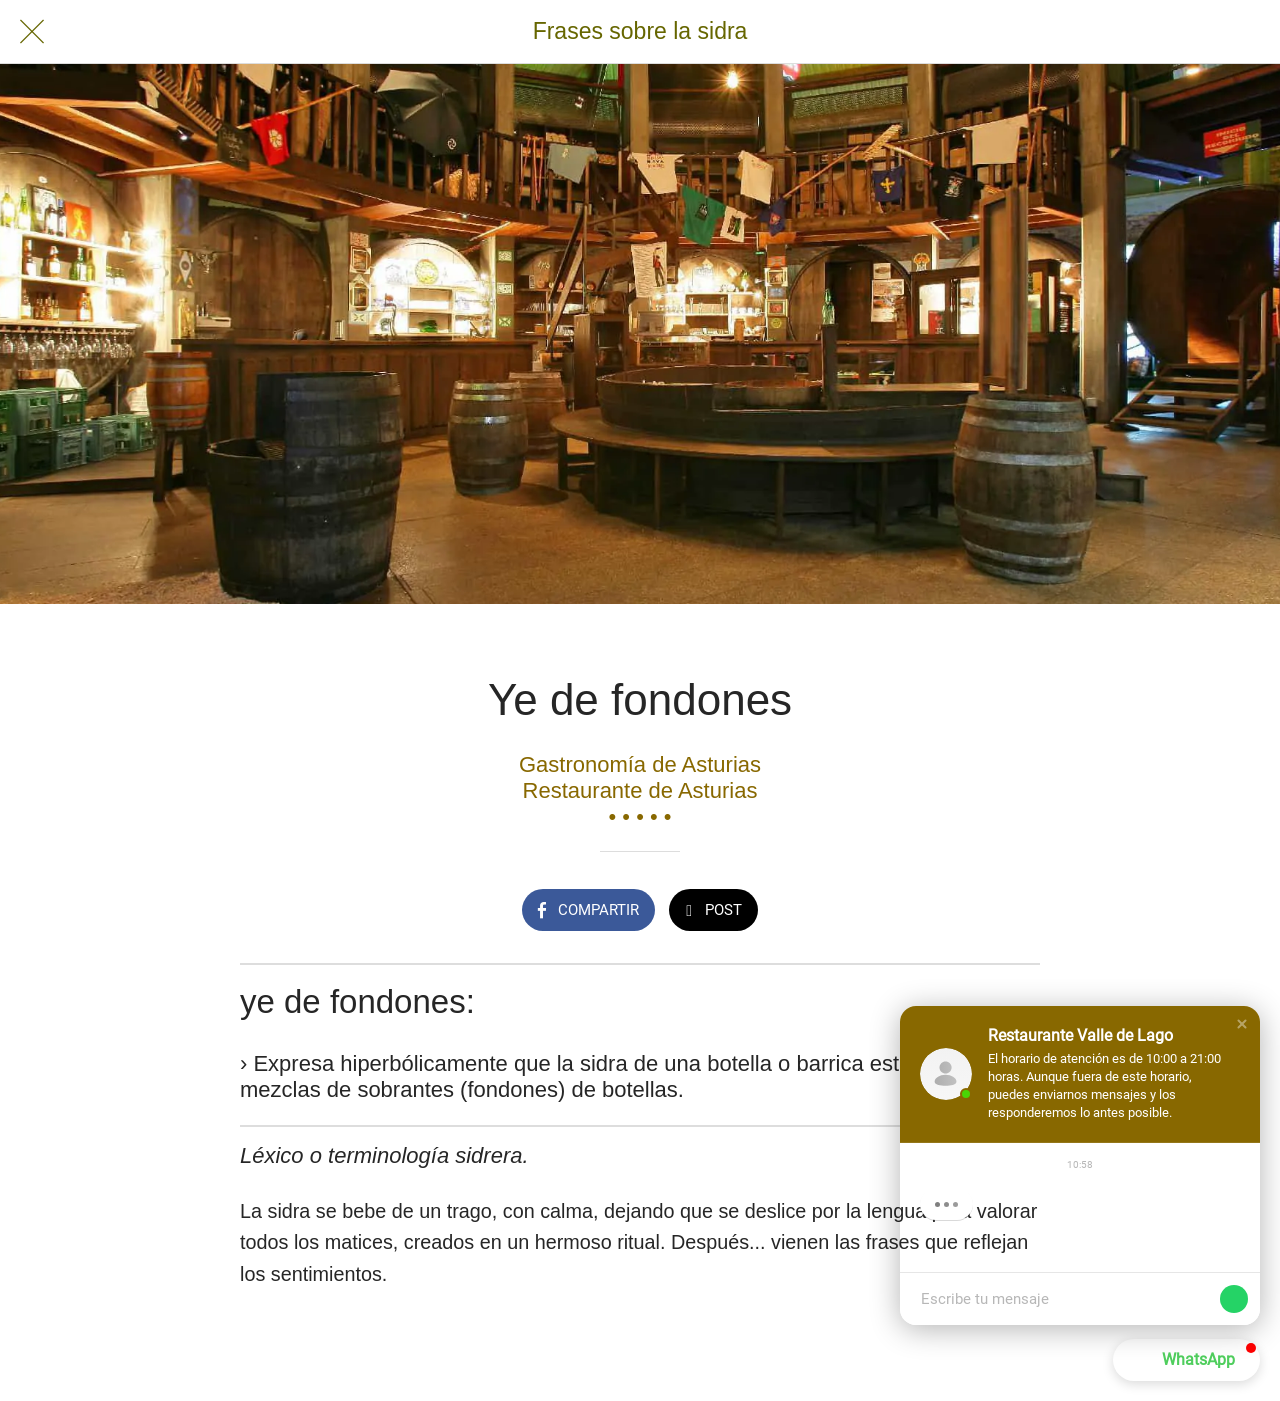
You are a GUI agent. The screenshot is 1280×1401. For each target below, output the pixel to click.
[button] (1242, 1024)
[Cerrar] (32, 32)
